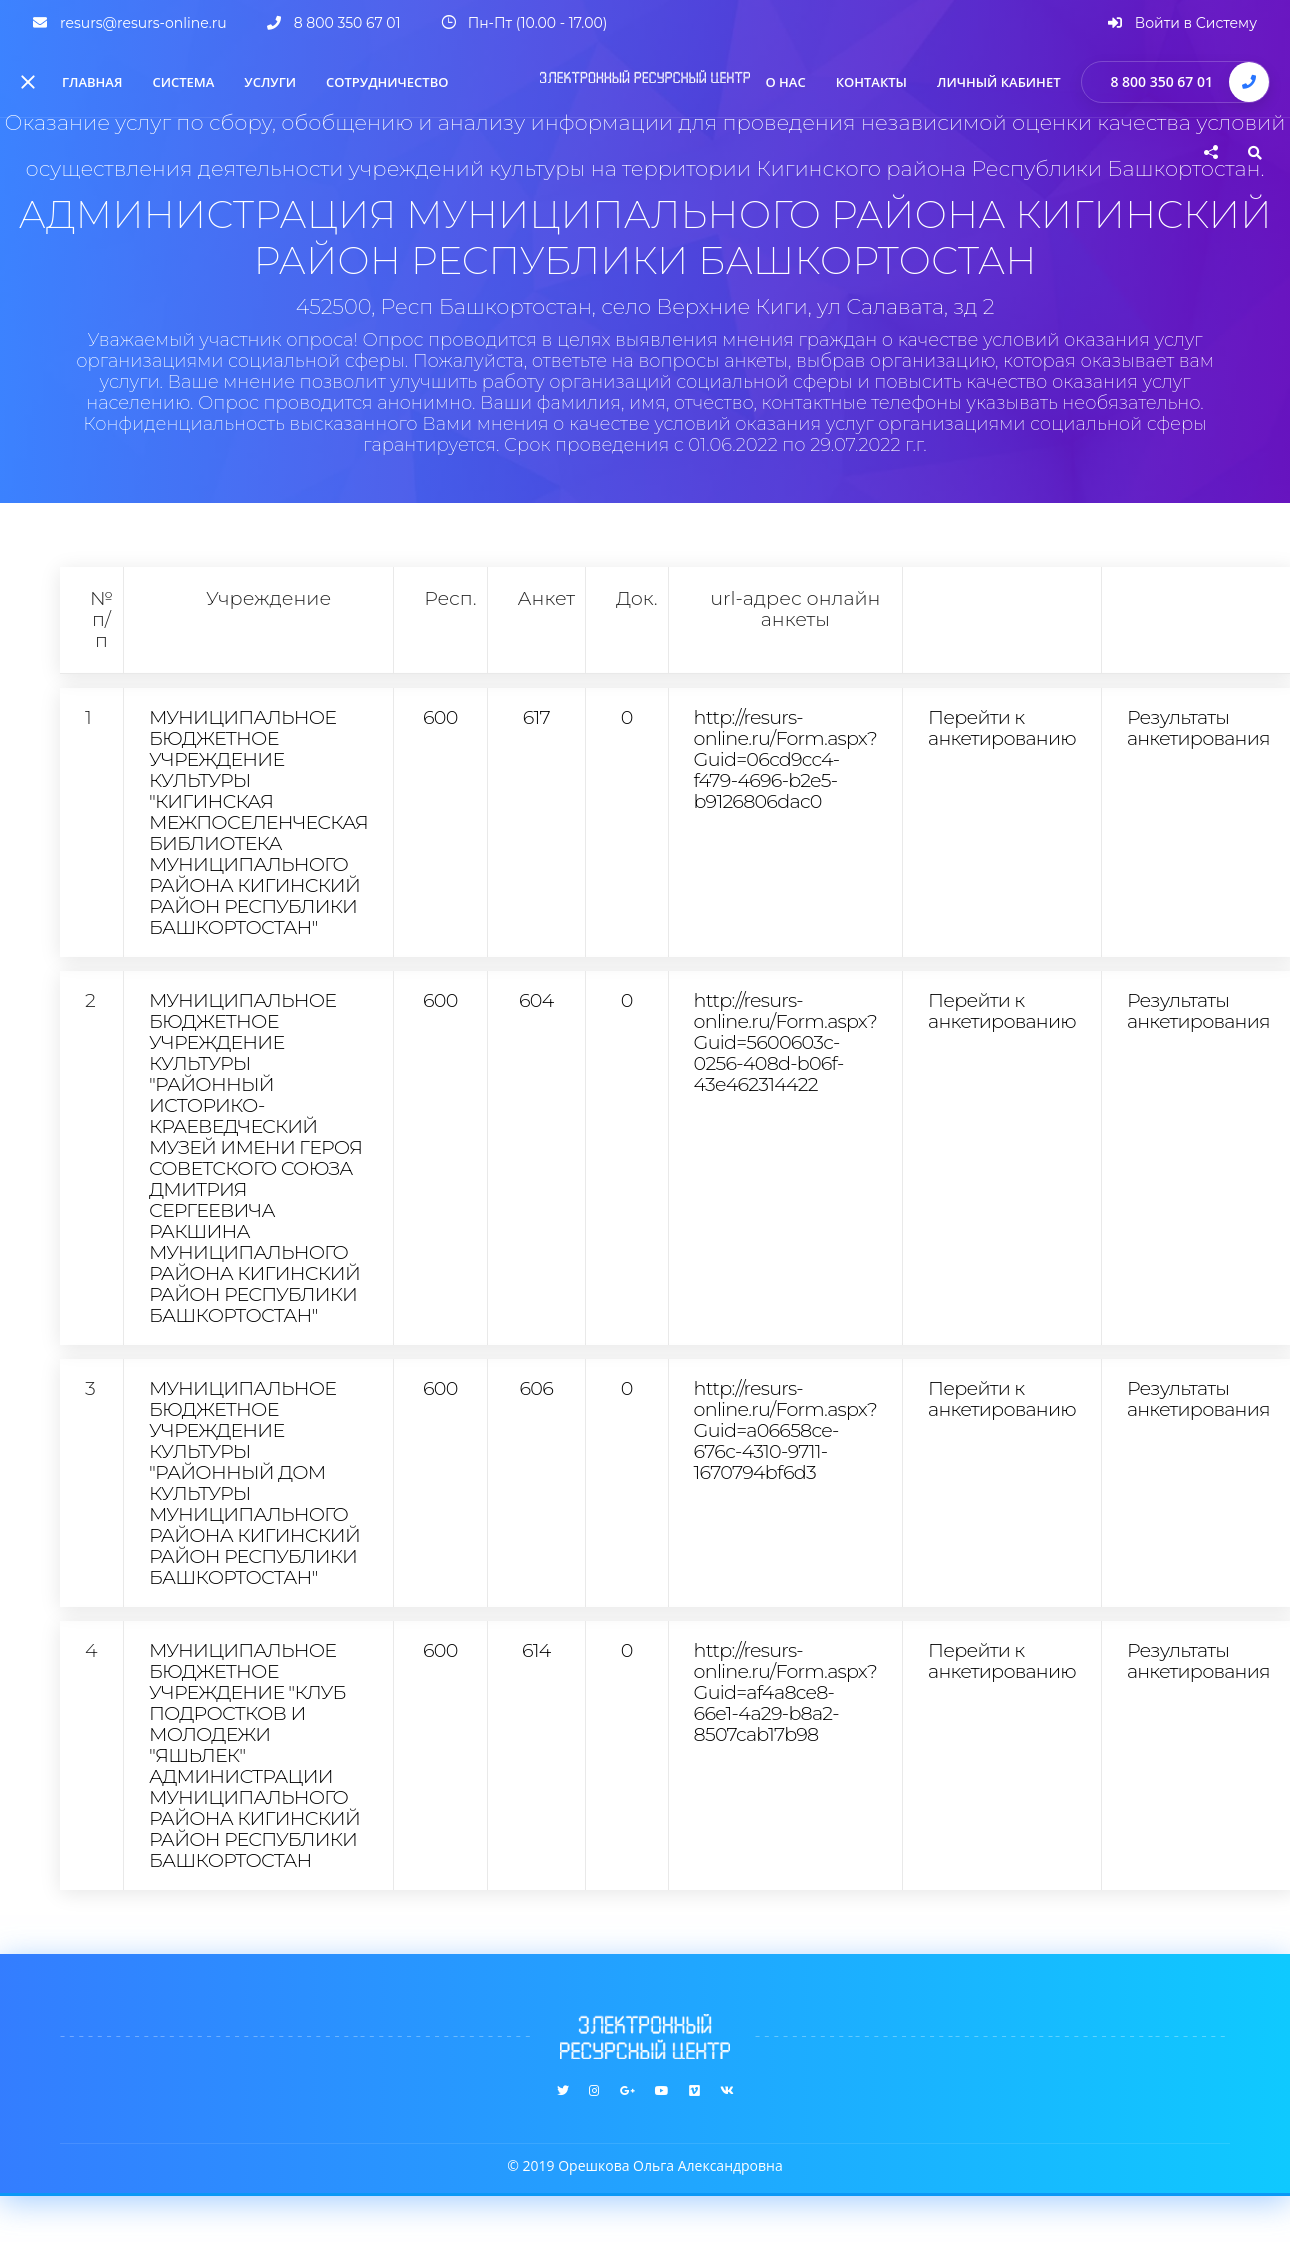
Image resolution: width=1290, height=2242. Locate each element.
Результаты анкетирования (1198, 727)
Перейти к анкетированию (1002, 727)
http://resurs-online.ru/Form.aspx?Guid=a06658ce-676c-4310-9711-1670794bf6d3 (785, 1430)
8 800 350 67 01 (1161, 81)
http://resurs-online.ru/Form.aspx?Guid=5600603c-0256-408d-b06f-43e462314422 (785, 1042)
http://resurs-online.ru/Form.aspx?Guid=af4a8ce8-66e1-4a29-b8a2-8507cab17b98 (785, 1692)
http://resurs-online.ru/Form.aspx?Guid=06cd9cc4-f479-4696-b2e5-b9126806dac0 (785, 759)
